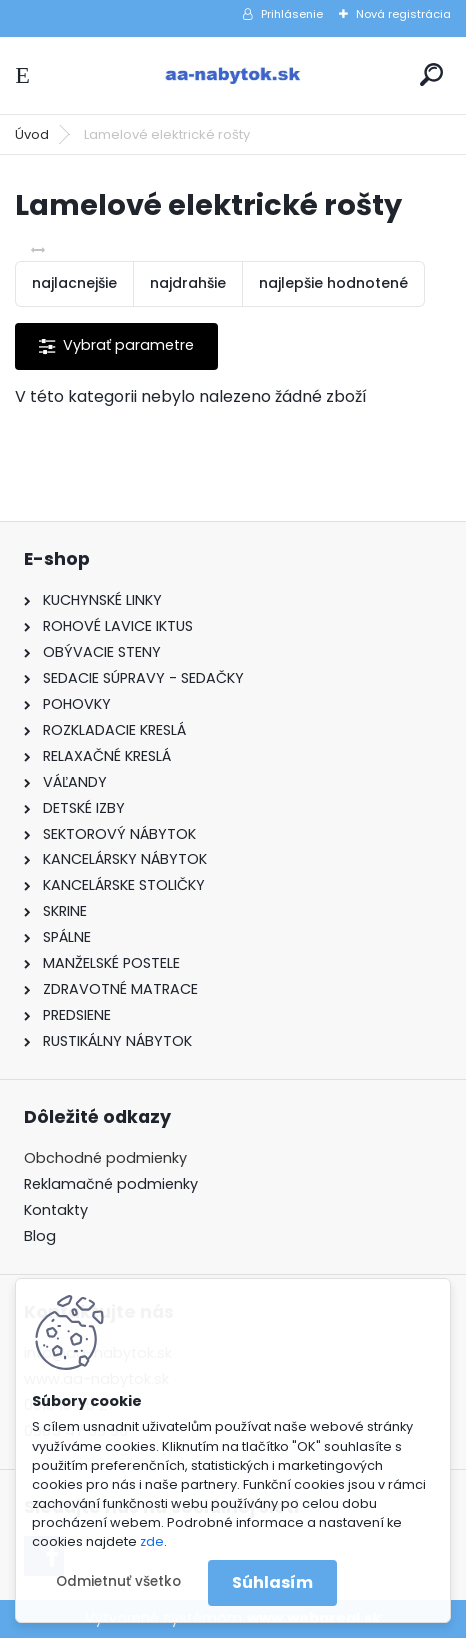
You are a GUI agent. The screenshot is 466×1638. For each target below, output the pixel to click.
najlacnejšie (74, 283)
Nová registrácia (403, 14)
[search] (431, 74)
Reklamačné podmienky (111, 1184)
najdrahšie (188, 283)
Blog (40, 1236)
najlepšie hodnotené (333, 283)
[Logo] (233, 75)
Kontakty (56, 1210)
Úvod (32, 134)
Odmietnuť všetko (118, 1581)
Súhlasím (272, 1582)
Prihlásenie (292, 14)
